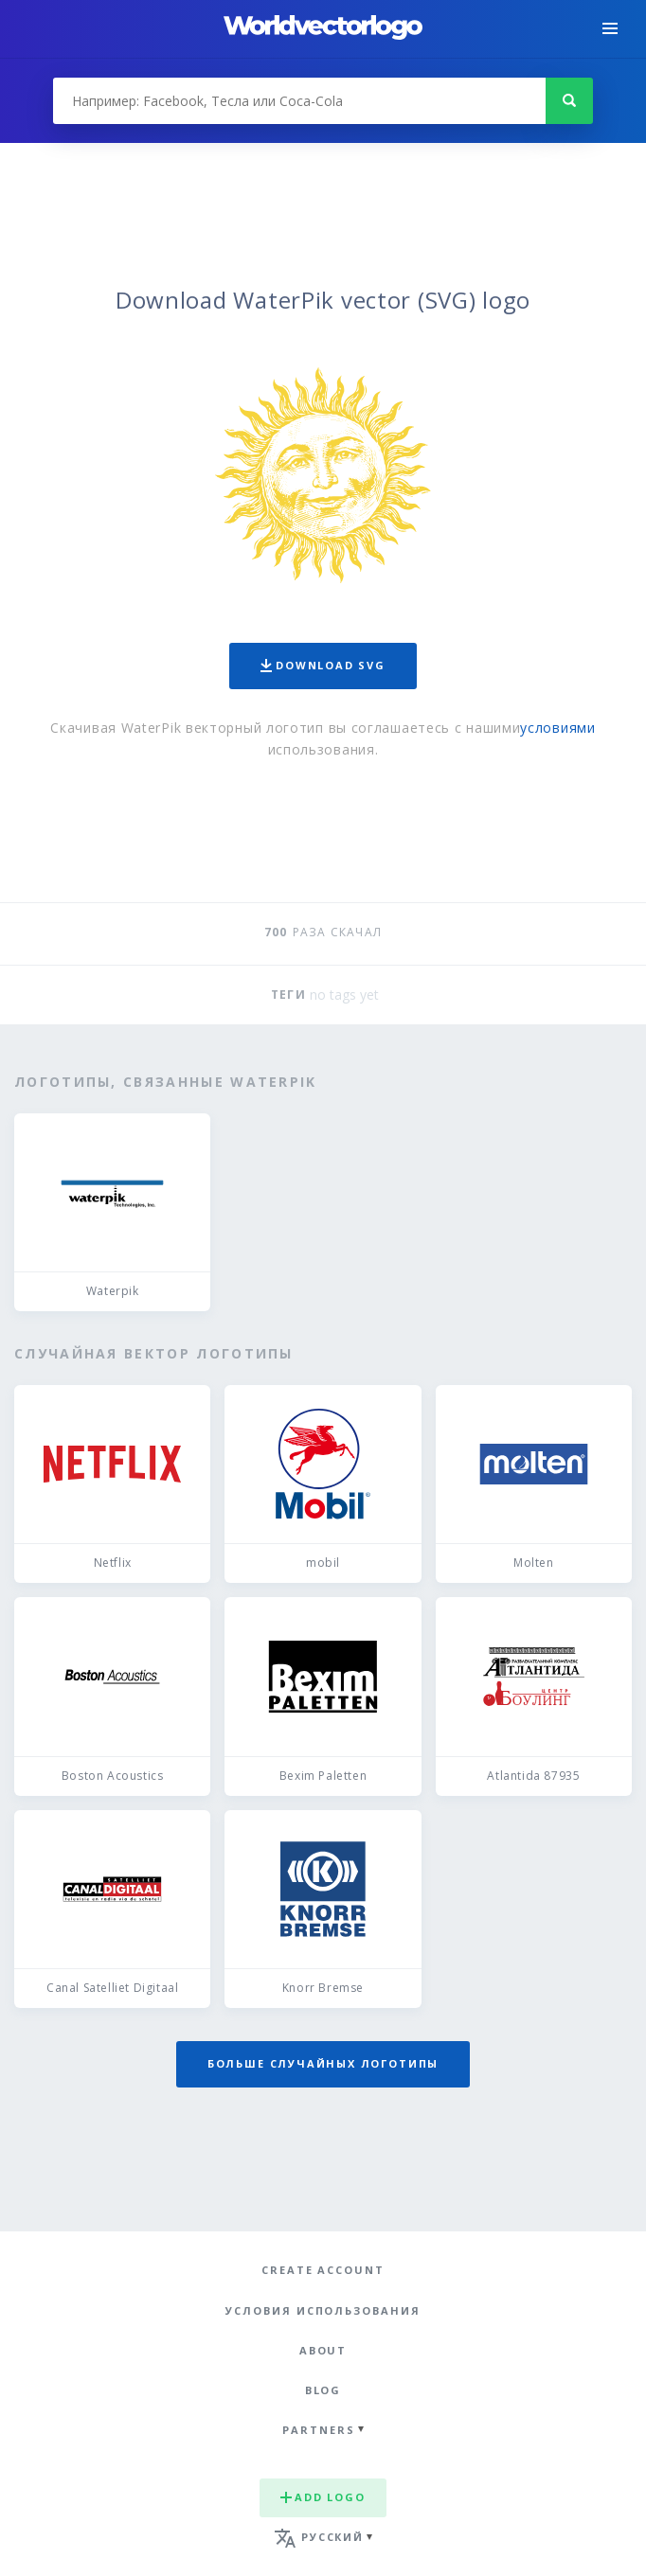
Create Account (323, 2270)
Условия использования (322, 2310)
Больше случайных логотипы (323, 2063)
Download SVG (323, 665)
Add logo (323, 2497)
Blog (323, 2390)
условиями (557, 728)
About (323, 2350)
